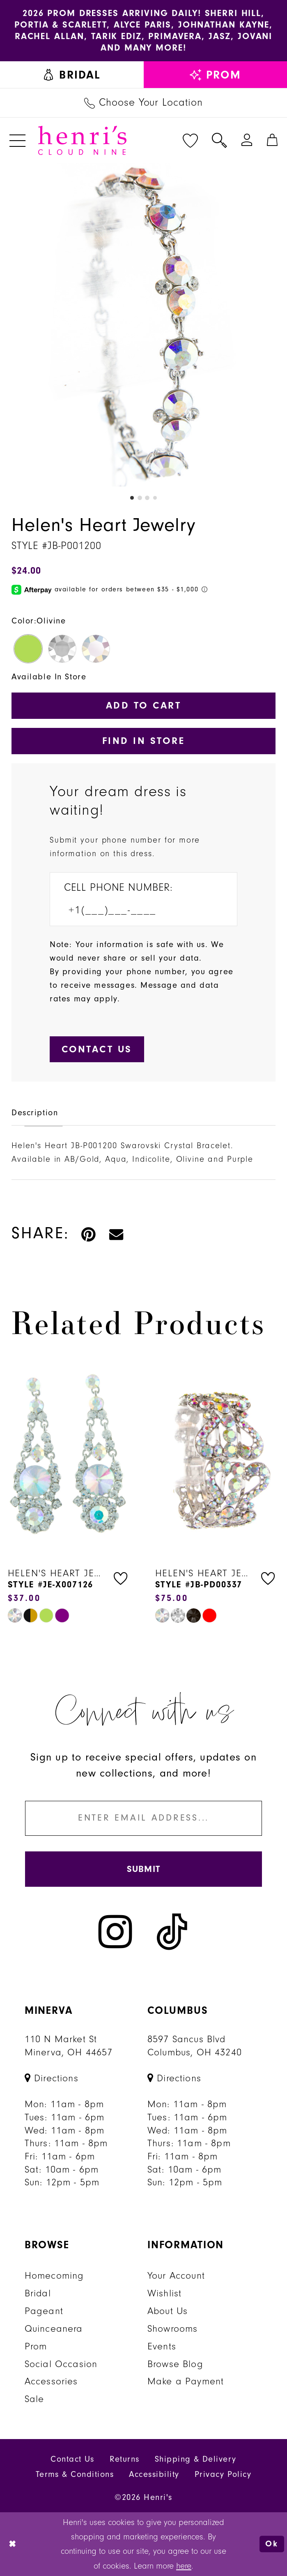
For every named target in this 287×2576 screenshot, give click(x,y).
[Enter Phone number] (136, 910)
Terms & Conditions (75, 2474)
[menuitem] (72, 74)
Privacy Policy (223, 2474)
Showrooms (172, 2328)
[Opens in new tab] (51, 2077)
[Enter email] (143, 1818)
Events (161, 2345)
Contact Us (72, 2458)
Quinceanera (54, 2328)
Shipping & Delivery (195, 2458)
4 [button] (155, 498)
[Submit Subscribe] (143, 1868)
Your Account (176, 2275)
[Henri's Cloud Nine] (82, 140)
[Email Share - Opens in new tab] (116, 1233)
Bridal (38, 2292)
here (183, 2566)
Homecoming (54, 2275)
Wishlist (164, 2292)
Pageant (44, 2310)
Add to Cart (143, 705)
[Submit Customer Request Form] (97, 1049)
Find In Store (143, 740)
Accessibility (154, 2474)
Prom (36, 2345)
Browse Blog (175, 2363)
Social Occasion (61, 2363)
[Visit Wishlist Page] (190, 140)
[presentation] (70, 1457)
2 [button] (140, 498)
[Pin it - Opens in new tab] (89, 1233)
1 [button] (132, 498)
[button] (18, 140)
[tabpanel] (143, 324)
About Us (167, 2310)
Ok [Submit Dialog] (271, 2543)
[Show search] (219, 140)
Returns (124, 2458)
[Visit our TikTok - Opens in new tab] (172, 1931)
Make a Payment (185, 2380)
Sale (34, 2398)
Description (34, 1112)
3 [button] (147, 498)
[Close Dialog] (13, 2544)
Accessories (51, 2380)
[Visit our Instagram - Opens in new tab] (115, 1931)
